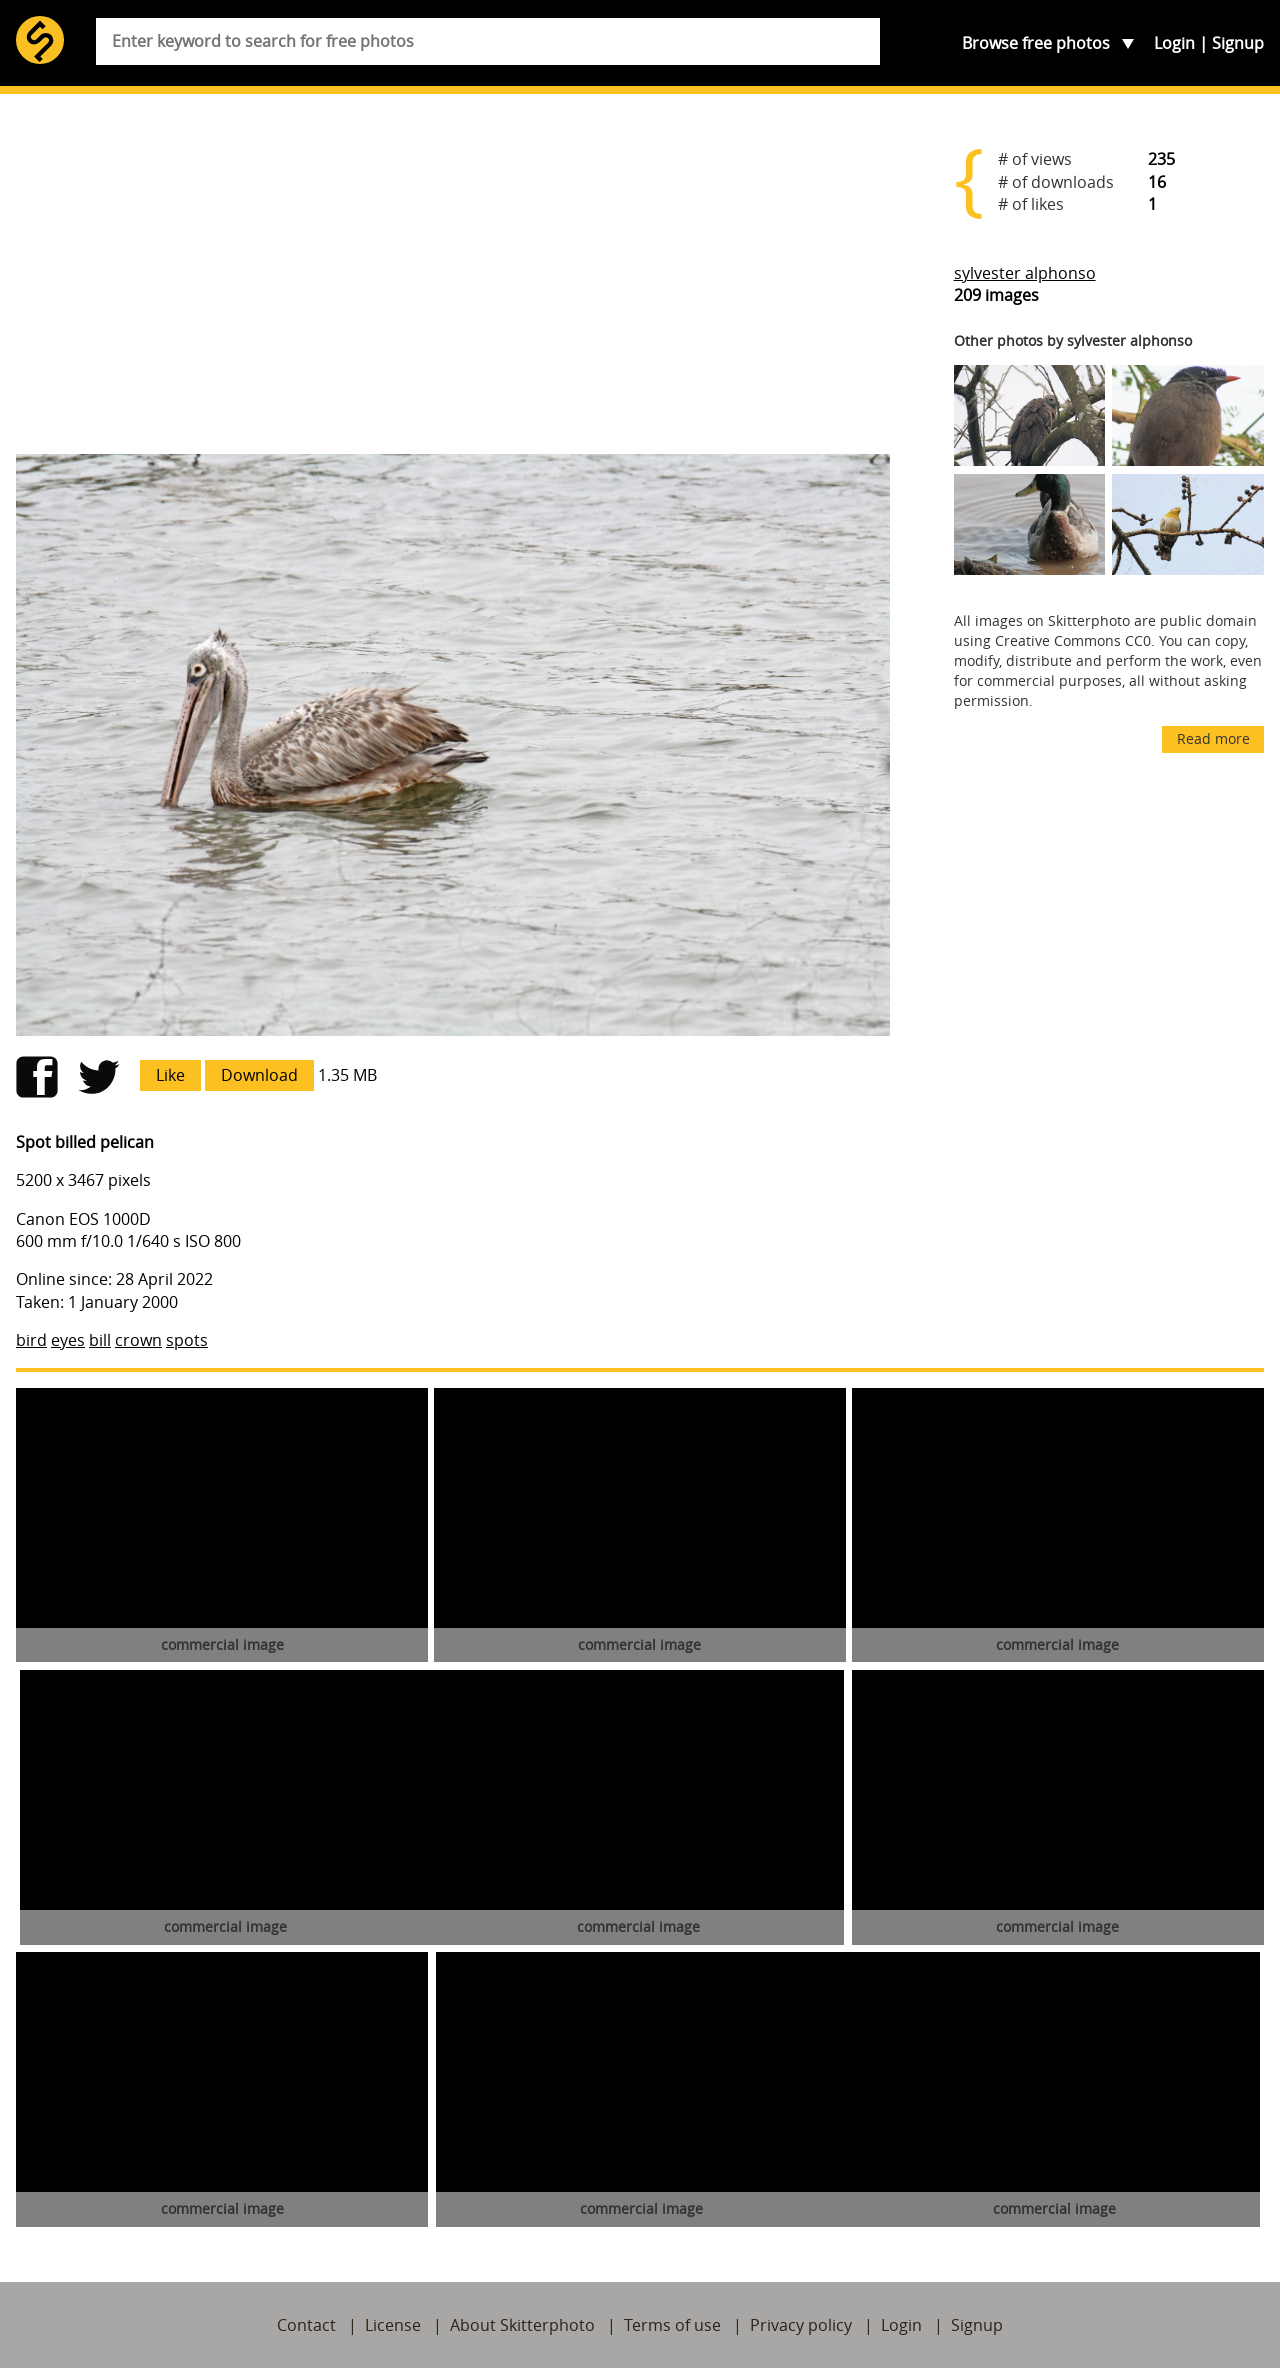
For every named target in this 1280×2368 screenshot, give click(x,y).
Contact (306, 2325)
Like (170, 1075)
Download (259, 1075)
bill (100, 1340)
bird (31, 1340)
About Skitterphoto (522, 2325)
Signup (1238, 43)
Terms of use (672, 2325)
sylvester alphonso (1025, 273)
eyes (68, 1340)
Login (1174, 43)
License (393, 2325)
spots (187, 1340)
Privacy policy (801, 2325)
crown (138, 1340)
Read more (1213, 738)
